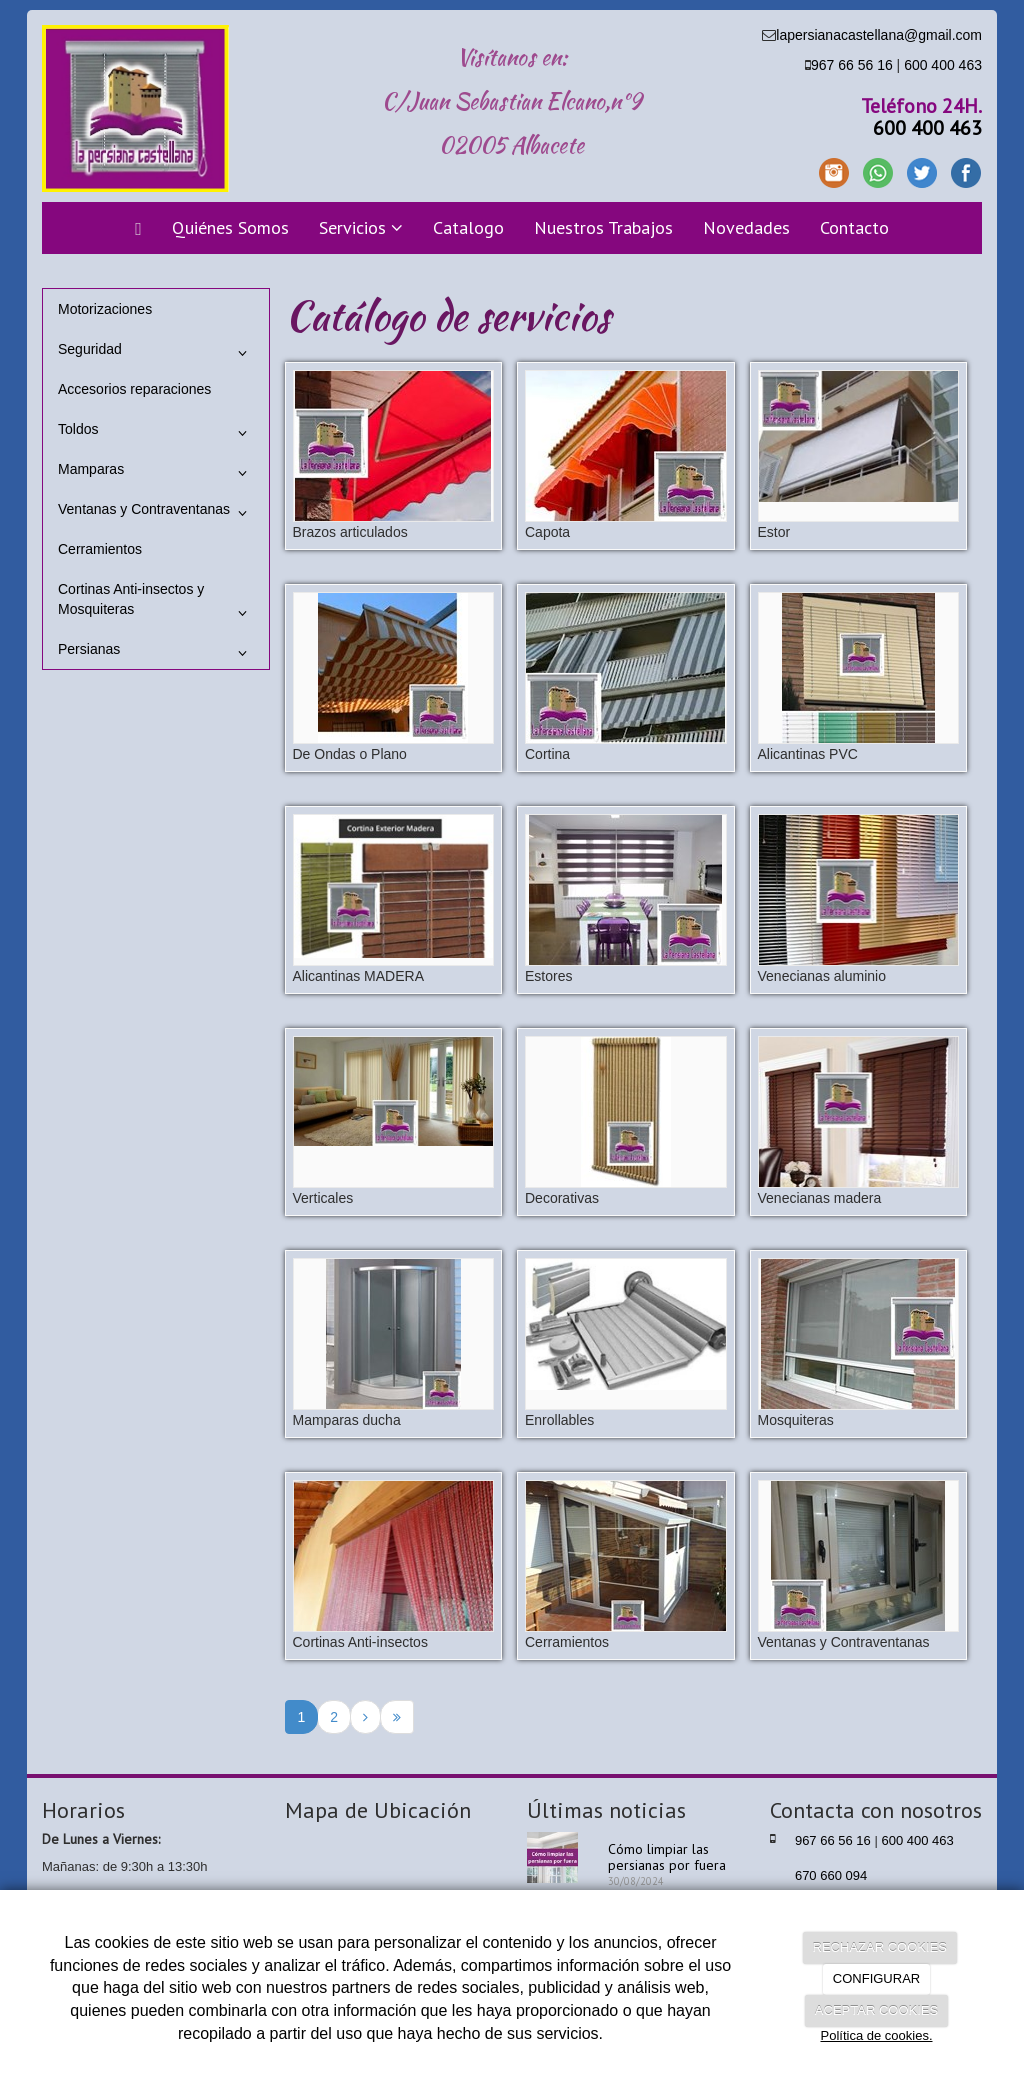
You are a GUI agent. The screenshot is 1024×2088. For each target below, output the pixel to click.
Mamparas (156, 473)
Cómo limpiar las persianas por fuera (667, 1856)
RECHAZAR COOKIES (880, 1947)
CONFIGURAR (876, 1978)
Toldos (156, 433)
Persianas (156, 653)
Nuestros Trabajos (603, 227)
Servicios (361, 227)
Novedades (746, 227)
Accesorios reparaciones (134, 389)
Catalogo (468, 227)
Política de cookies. (876, 2035)
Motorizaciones (105, 309)
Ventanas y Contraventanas (156, 513)
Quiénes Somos (230, 227)
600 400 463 (943, 65)
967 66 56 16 (852, 65)
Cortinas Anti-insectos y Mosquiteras (156, 604)
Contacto (854, 227)
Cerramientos (100, 549)
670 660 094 (831, 1875)
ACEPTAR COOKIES (876, 2010)
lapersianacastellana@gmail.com (879, 35)
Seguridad (156, 353)
